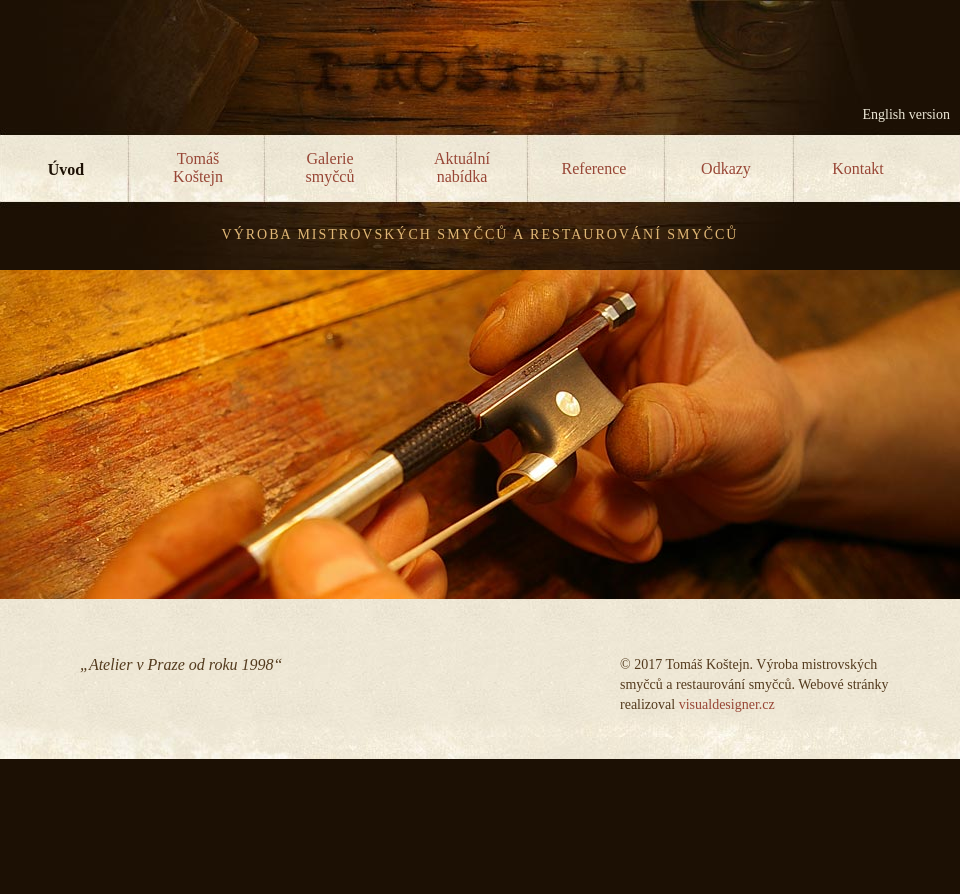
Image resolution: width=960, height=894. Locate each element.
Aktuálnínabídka (462, 167)
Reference (594, 168)
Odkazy (726, 168)
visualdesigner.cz (727, 704)
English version (907, 114)
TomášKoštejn (198, 167)
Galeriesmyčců (330, 167)
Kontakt (858, 168)
